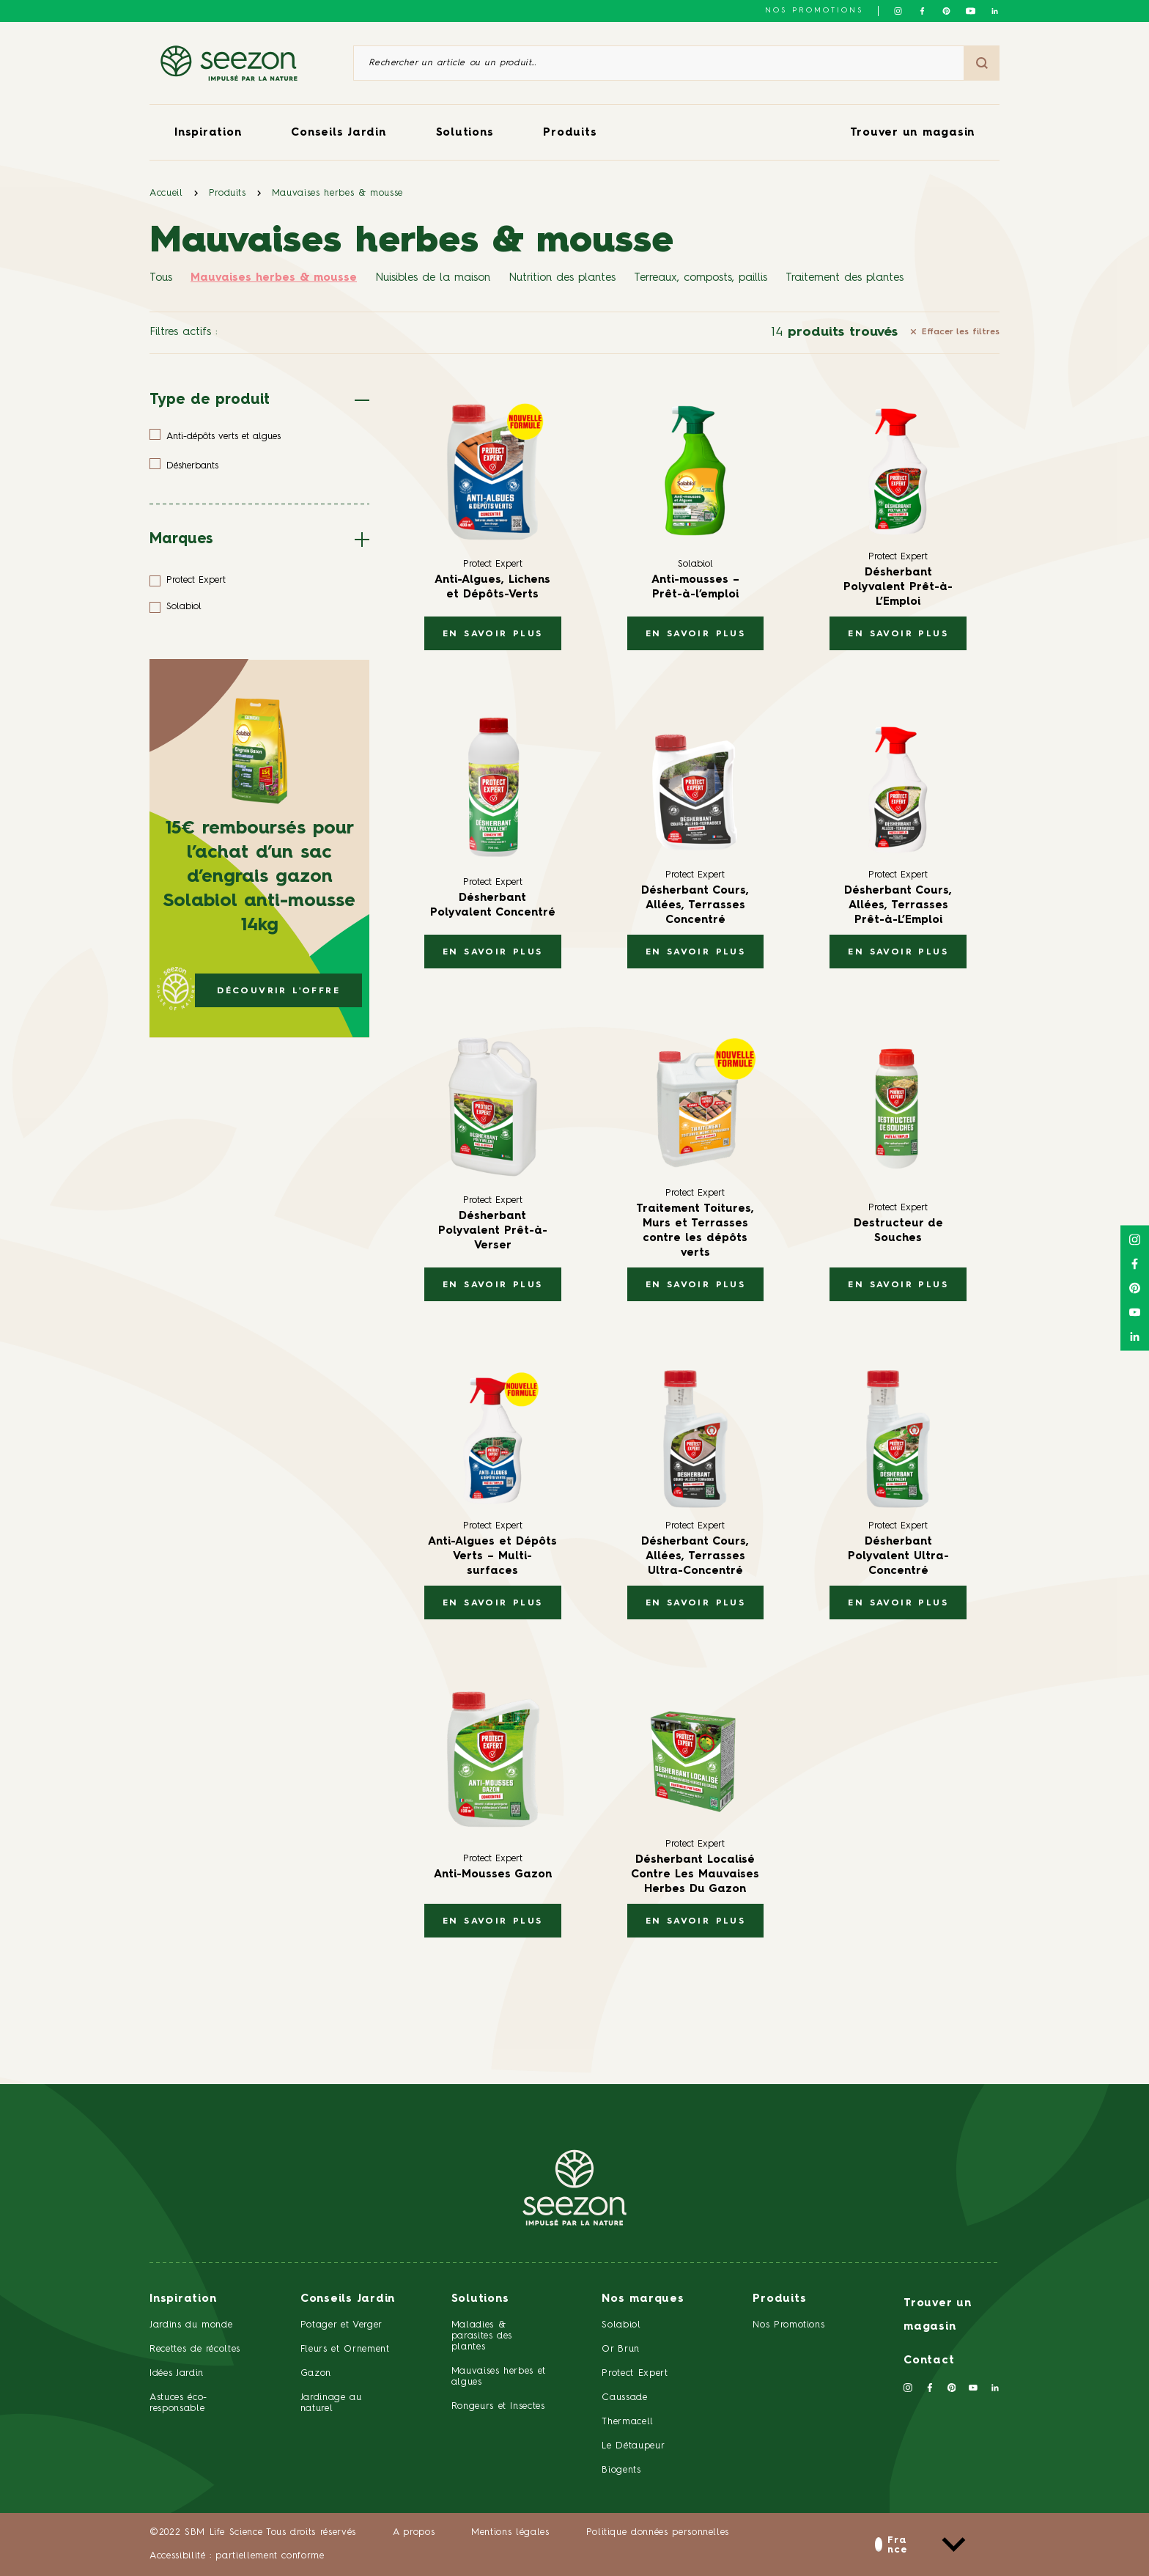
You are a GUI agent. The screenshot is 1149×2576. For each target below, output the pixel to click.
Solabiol (621, 2325)
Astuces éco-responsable (178, 2403)
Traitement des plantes (845, 278)
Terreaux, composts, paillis (700, 278)
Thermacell (628, 2421)
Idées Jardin (176, 2373)
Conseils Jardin (338, 133)
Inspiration (207, 133)
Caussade (624, 2397)
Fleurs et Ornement (345, 2349)
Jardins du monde (190, 2325)
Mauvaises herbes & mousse (337, 193)
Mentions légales (510, 2532)
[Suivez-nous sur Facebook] (922, 11)
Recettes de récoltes (194, 2349)
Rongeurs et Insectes (498, 2406)
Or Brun (621, 2349)
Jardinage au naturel (331, 2403)
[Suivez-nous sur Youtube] (970, 11)
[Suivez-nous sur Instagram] (898, 11)
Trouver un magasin (912, 133)
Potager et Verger (341, 2325)
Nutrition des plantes (562, 278)
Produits (569, 133)
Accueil (166, 193)
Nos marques (643, 2299)
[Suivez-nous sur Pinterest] (946, 11)
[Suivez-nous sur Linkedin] (995, 11)
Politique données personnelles (658, 2532)
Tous (160, 278)
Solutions (465, 133)
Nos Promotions (788, 2325)
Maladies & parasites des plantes (481, 2336)
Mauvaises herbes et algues (498, 2376)
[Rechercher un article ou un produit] (658, 63)
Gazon (315, 2373)
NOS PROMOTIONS (814, 10)
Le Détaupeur (633, 2446)
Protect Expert (635, 2373)
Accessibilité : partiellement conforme (237, 2556)
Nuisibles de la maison (432, 278)
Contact (929, 2360)
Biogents (621, 2470)
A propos (414, 2532)
